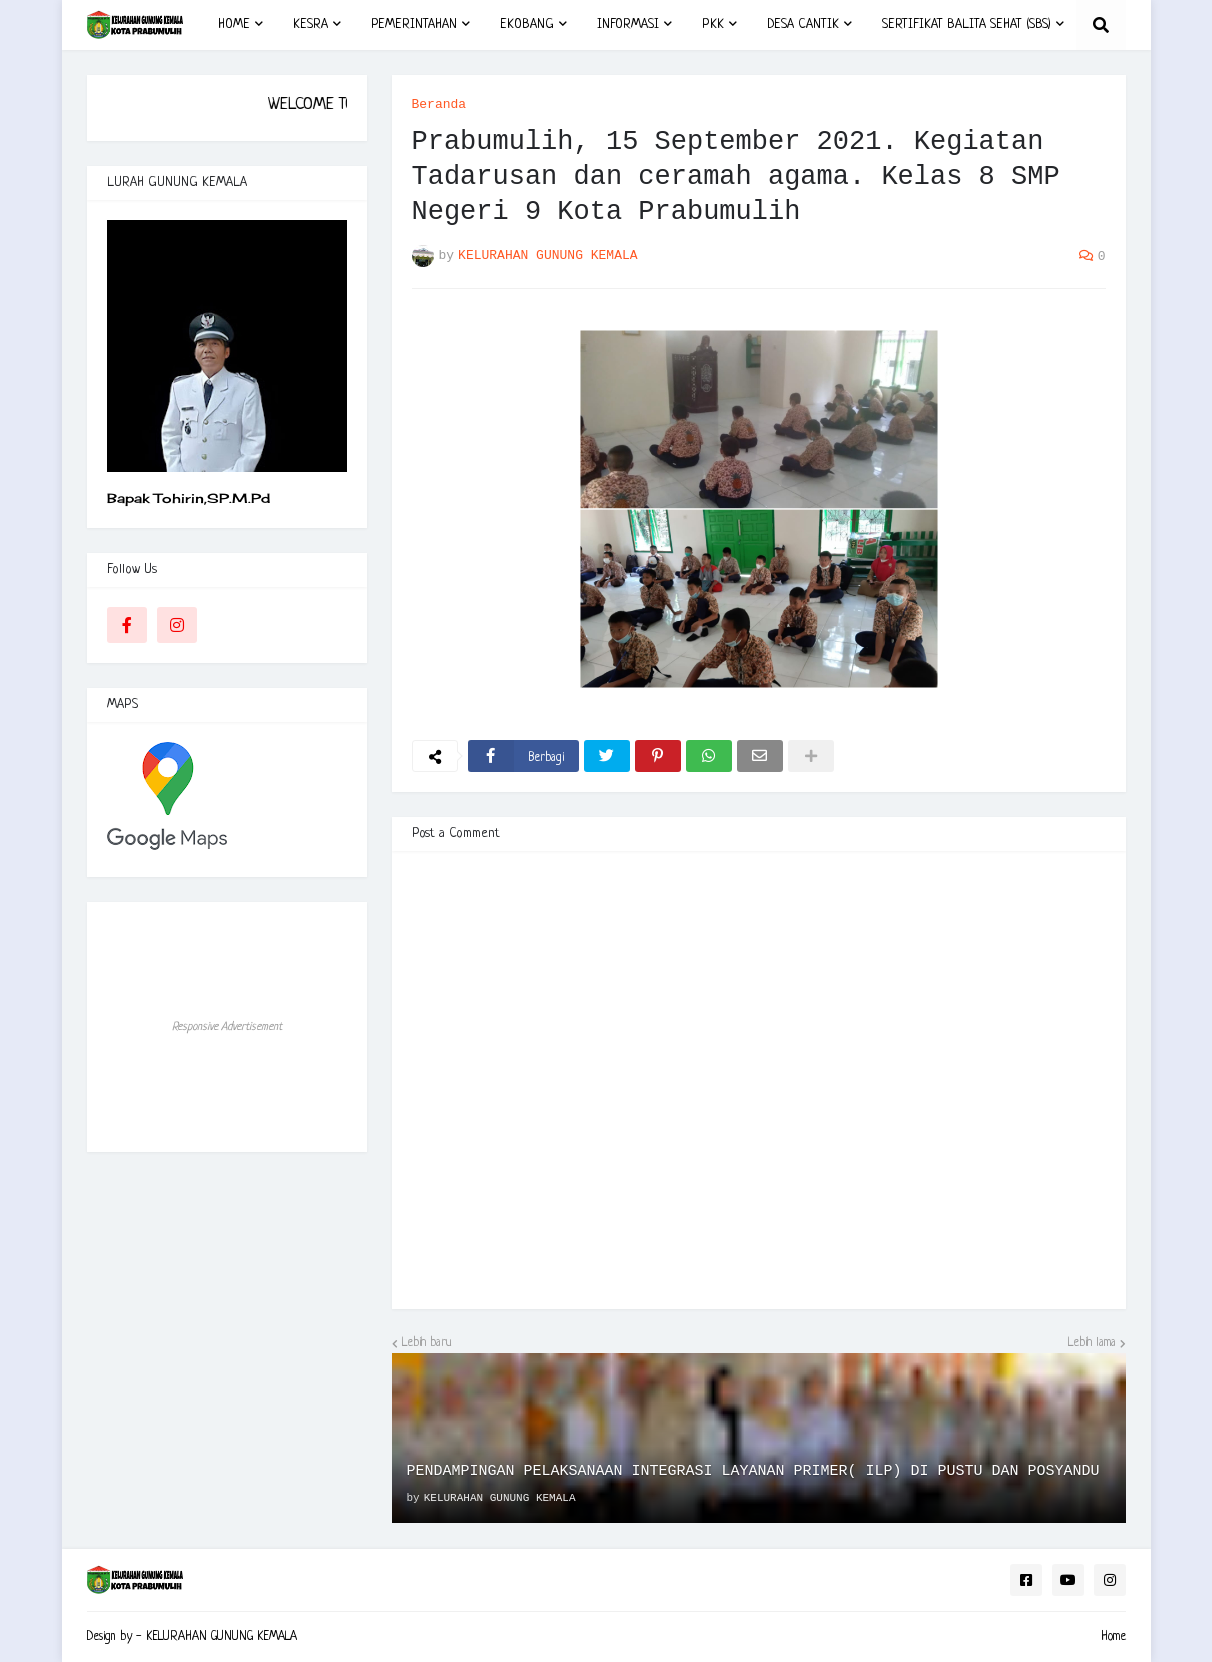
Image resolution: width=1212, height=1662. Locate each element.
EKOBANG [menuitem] (527, 24)
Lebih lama (1092, 1343)
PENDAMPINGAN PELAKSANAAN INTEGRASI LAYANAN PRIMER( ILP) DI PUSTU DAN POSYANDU (753, 1471)
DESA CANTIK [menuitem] (803, 24)
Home (1113, 1637)
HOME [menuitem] (234, 24)
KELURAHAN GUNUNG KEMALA (221, 1637)
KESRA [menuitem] (310, 24)
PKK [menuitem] (713, 24)
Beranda (439, 104)
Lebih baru (427, 1343)
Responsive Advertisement (227, 1027)
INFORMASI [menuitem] (628, 24)
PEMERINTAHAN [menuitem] (414, 24)
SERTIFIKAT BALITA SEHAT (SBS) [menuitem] (966, 24)
